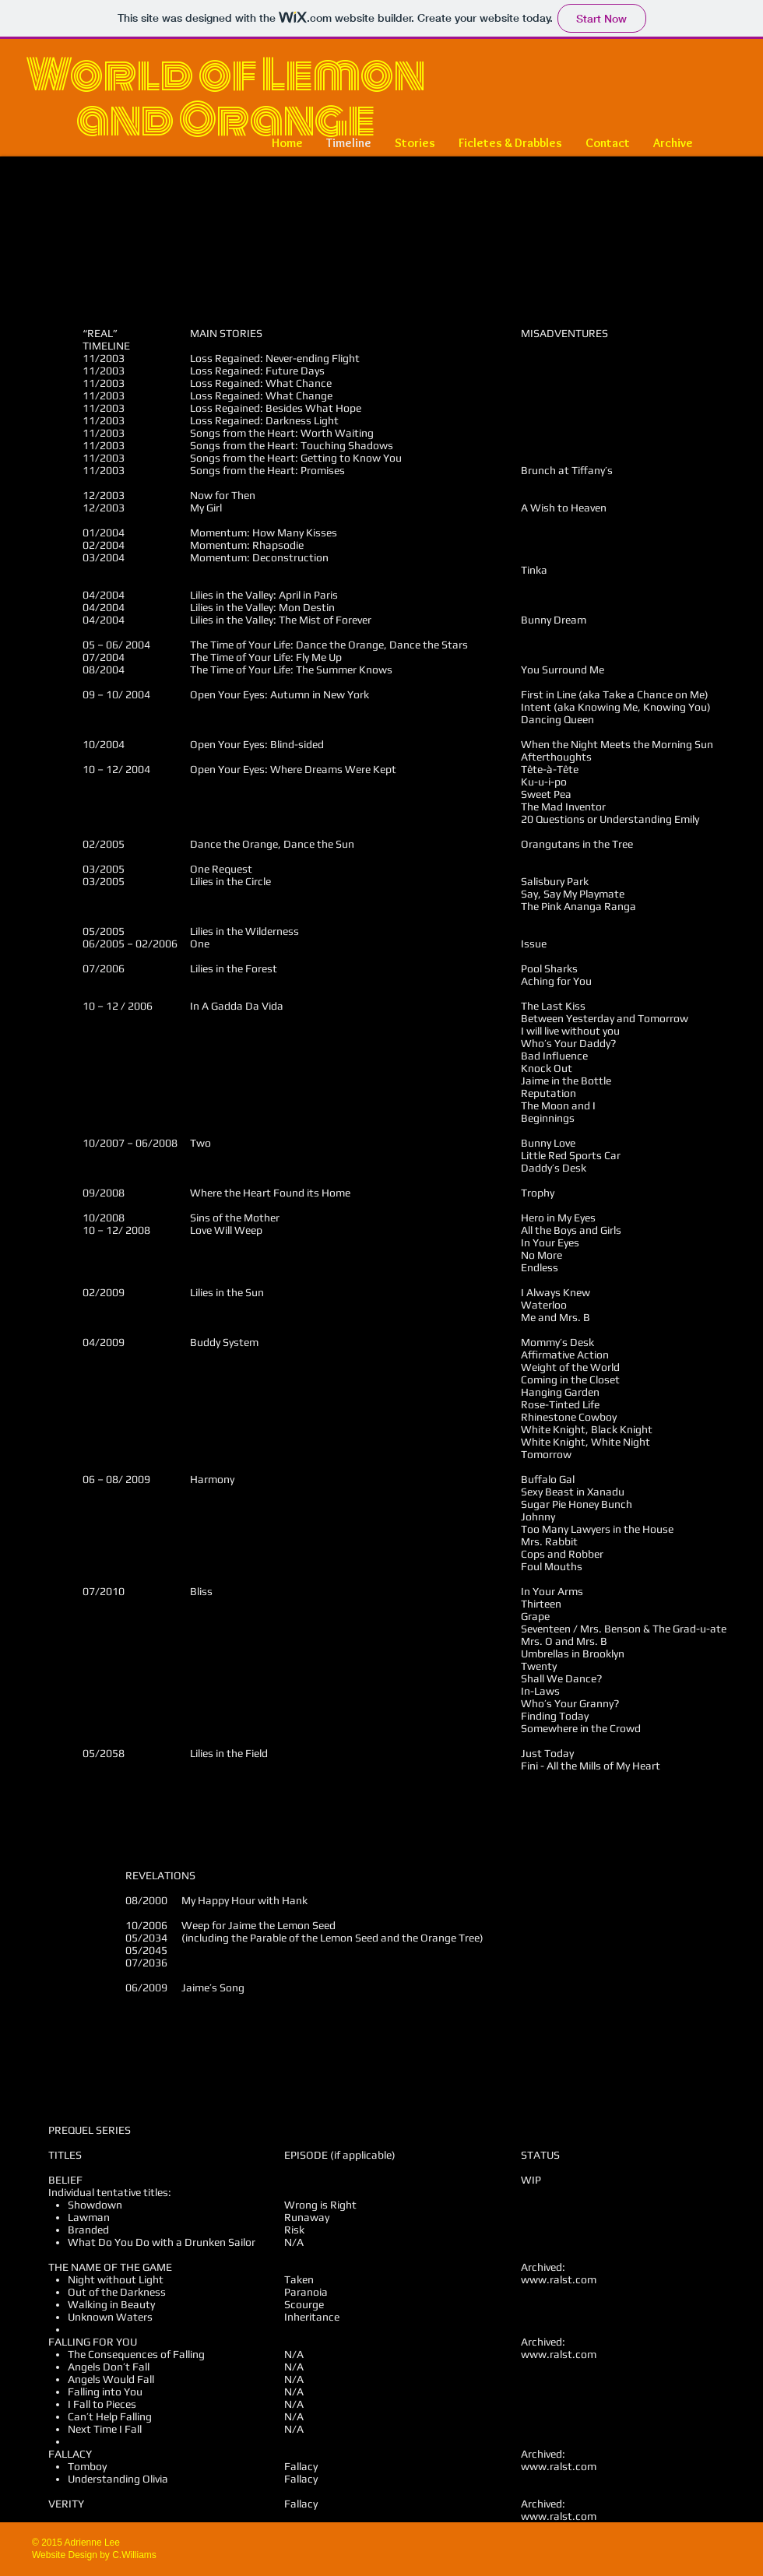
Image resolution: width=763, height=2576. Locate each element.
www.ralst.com (558, 2279)
